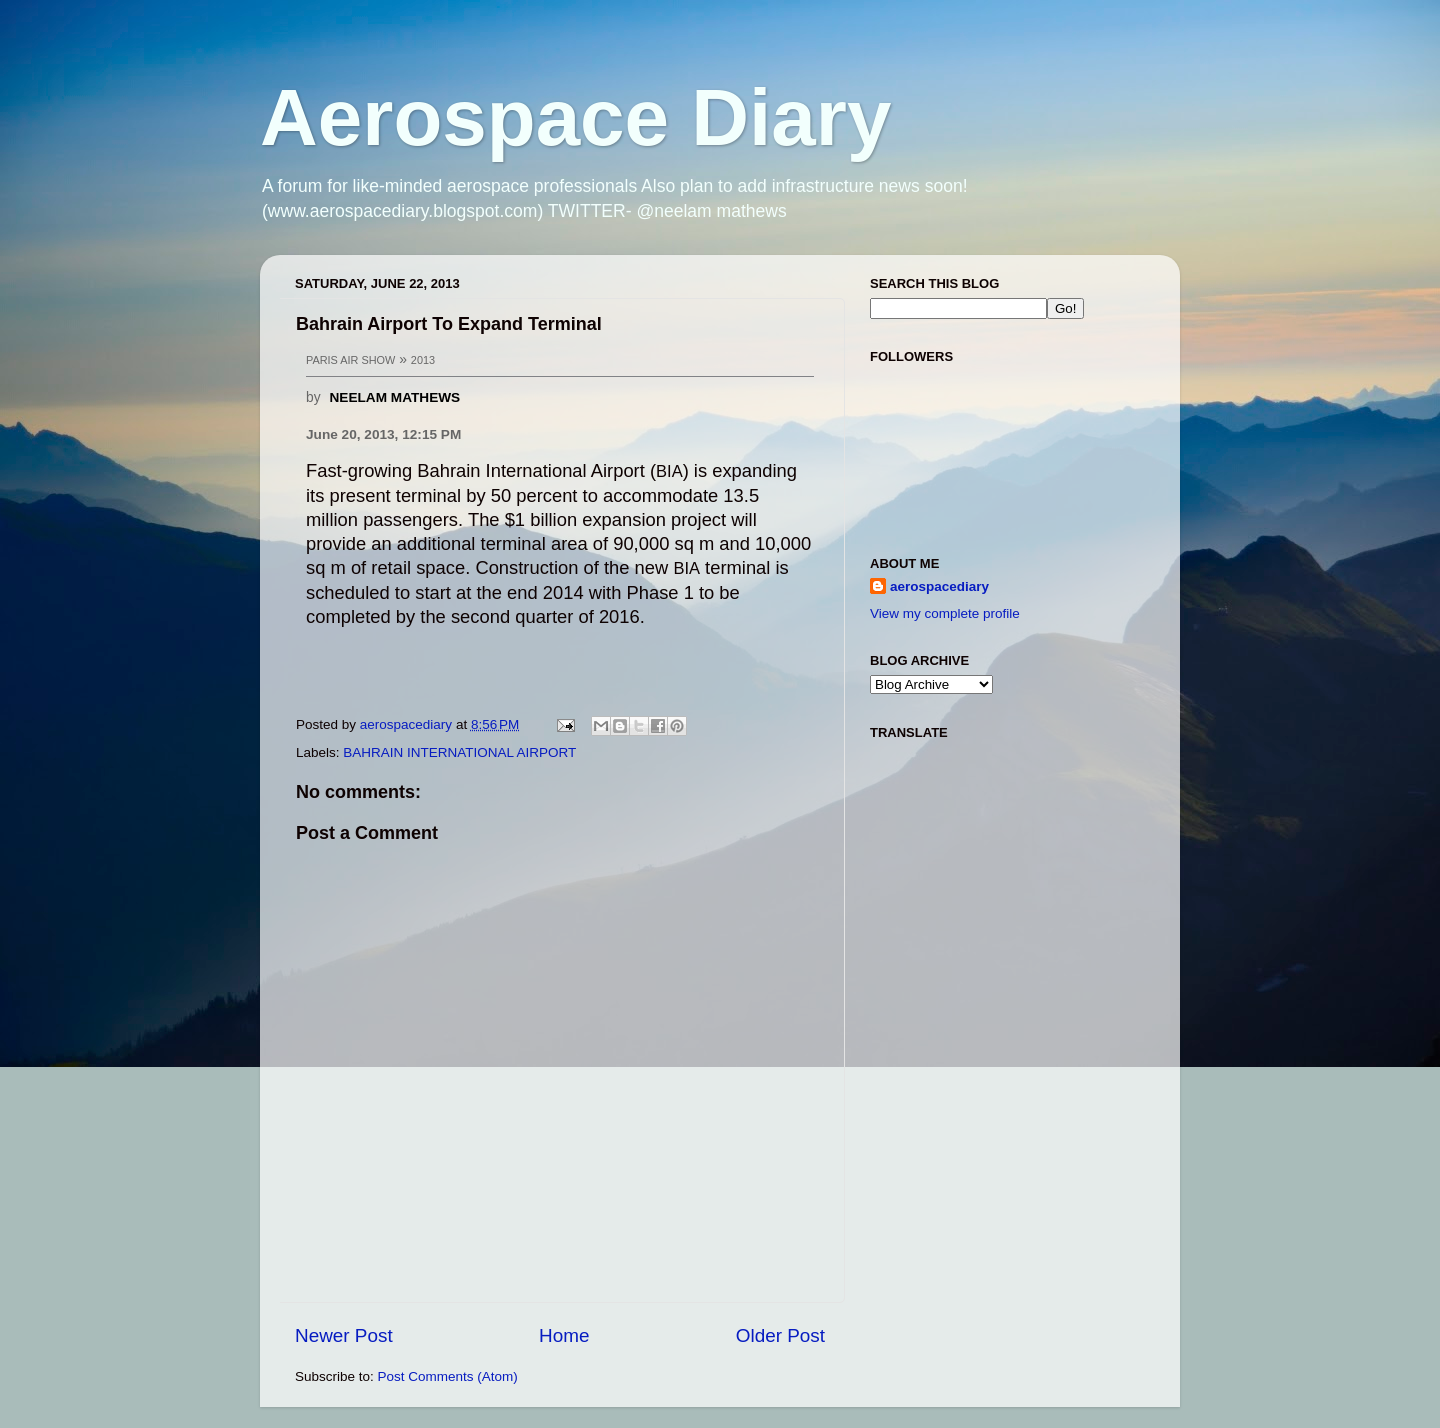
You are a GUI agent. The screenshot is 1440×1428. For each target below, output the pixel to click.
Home (564, 1335)
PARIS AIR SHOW (350, 360)
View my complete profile (945, 613)
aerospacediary (939, 586)
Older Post (780, 1335)
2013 (423, 360)
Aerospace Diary (575, 117)
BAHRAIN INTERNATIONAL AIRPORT (459, 752)
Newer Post (344, 1335)
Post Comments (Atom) (448, 1376)
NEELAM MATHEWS (394, 397)
